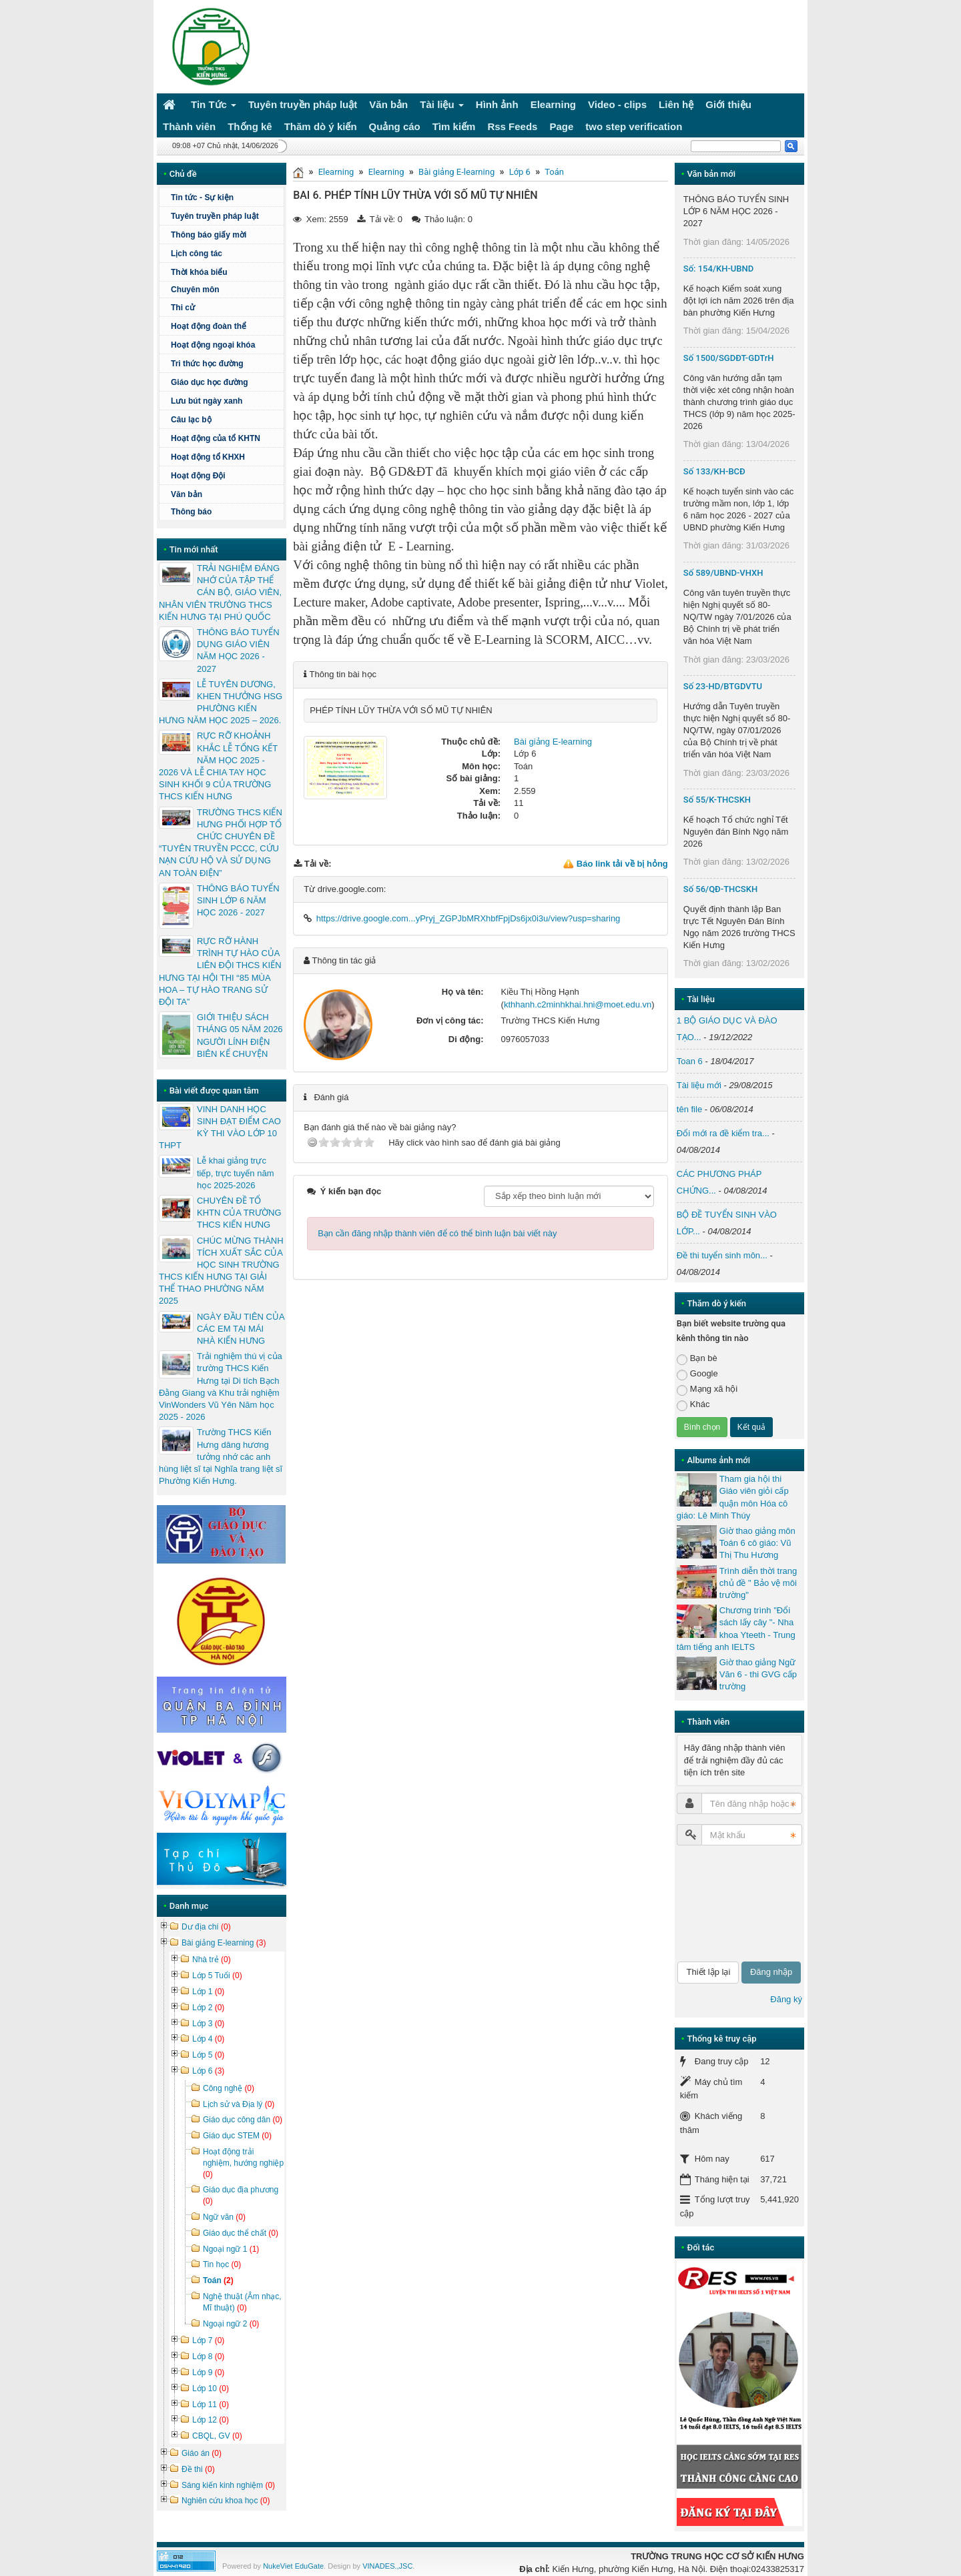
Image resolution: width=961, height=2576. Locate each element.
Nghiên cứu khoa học (226, 2500)
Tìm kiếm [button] (454, 126)
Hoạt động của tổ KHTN (215, 438)
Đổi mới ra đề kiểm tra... (723, 1133)
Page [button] (561, 126)
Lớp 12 (210, 2420)
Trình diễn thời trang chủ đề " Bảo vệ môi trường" (758, 1583)
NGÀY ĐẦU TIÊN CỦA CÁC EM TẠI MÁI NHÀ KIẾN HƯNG (240, 1329)
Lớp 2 (208, 2007)
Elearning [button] (553, 104)
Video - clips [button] (617, 104)
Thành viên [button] (189, 126)
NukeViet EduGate (293, 2566)
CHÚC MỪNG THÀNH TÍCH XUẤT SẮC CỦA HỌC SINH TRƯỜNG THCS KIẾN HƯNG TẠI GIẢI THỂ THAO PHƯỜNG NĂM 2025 (221, 1271)
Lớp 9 (208, 2372)
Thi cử (183, 307)
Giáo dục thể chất (240, 2233)
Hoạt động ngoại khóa (213, 345)
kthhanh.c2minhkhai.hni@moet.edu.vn (577, 1004)
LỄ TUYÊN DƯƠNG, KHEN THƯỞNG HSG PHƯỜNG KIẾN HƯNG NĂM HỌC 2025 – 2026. (220, 702)
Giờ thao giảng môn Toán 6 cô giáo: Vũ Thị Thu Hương (757, 1543)
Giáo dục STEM (237, 2135)
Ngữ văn (224, 2217)
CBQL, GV (217, 2436)
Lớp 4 (208, 2039)
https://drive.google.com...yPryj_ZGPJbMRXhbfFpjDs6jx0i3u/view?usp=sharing (468, 918)
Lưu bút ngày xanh (206, 401)
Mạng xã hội (707, 1389)
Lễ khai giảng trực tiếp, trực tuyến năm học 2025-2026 (235, 1173)
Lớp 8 (208, 2356)
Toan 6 (690, 1061)
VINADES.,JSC (387, 2566)
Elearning (336, 172)
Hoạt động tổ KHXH (208, 457)
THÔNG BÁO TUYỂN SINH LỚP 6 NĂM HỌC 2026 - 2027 (238, 900)
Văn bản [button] (388, 104)
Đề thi (198, 2469)
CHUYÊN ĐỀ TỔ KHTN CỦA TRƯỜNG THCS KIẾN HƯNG (239, 1213)
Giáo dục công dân (242, 2119)
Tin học (222, 2264)
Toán (554, 172)
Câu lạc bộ (225, 419)
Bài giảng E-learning (456, 172)
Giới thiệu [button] (728, 104)
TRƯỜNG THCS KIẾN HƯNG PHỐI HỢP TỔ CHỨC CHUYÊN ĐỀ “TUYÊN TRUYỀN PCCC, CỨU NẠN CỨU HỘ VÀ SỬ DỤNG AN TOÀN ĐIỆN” (220, 842)
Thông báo (191, 511)
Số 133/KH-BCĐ (714, 471)
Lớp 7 (208, 2340)
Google (697, 1374)
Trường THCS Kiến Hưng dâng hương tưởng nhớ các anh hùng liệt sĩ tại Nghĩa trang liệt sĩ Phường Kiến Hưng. (220, 1456)
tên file (689, 1109)
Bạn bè (697, 1358)
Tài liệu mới (699, 1085)
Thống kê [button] (250, 126)
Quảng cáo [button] (394, 126)
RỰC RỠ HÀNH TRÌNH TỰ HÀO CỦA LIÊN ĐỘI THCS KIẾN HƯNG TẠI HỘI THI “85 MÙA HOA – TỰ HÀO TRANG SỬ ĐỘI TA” (220, 971)
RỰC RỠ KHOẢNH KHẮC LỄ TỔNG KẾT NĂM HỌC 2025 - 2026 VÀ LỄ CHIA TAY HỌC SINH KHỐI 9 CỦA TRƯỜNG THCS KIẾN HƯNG (218, 766)
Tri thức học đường (225, 363)
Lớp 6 (520, 172)
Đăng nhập (771, 1972)
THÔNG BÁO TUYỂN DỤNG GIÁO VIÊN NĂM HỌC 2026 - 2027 (238, 650)
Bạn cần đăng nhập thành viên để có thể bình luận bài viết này (437, 1233)
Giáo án (202, 2453)
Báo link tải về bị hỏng (622, 864)
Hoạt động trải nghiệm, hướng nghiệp (243, 2163)
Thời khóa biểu (199, 272)
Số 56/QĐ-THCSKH (720, 889)
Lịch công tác (196, 253)
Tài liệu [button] (442, 107)
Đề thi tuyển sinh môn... (722, 1255)
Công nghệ (228, 2088)
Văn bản (186, 494)
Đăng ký (786, 1999)
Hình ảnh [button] (497, 104)
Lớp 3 (208, 2023)
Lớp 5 (208, 2055)
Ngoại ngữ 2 (231, 2323)
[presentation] (731, 1903)
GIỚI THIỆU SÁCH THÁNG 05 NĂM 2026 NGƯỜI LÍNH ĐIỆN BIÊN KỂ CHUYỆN (240, 1035)
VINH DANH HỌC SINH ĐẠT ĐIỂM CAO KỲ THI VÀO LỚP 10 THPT (220, 1127)
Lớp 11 (210, 2404)
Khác (693, 1404)
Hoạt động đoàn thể (208, 326)
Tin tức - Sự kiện (202, 197)
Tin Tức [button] (213, 107)
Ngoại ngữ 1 (231, 2249)
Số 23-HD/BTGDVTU (722, 686)
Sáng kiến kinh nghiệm (228, 2485)
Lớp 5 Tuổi (217, 1975)
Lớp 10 (210, 2388)
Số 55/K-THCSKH (717, 800)
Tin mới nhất (194, 549)
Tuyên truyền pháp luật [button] (302, 104)
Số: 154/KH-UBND (718, 269)
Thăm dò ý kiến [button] (320, 126)
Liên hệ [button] (676, 104)
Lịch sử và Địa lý (238, 2104)
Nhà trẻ (211, 1959)
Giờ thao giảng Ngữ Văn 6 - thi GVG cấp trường (758, 1674)
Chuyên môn (195, 289)
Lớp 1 (208, 1991)
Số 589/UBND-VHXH (723, 573)
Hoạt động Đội (198, 475)
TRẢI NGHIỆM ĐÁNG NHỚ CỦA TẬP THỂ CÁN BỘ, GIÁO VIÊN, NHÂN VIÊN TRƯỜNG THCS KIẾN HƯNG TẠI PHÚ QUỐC (220, 592)
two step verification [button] (633, 126)
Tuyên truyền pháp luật (215, 216)
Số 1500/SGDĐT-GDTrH (728, 358)
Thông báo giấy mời (208, 235)
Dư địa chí (206, 1926)
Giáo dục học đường (209, 382)
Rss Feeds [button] (512, 126)
